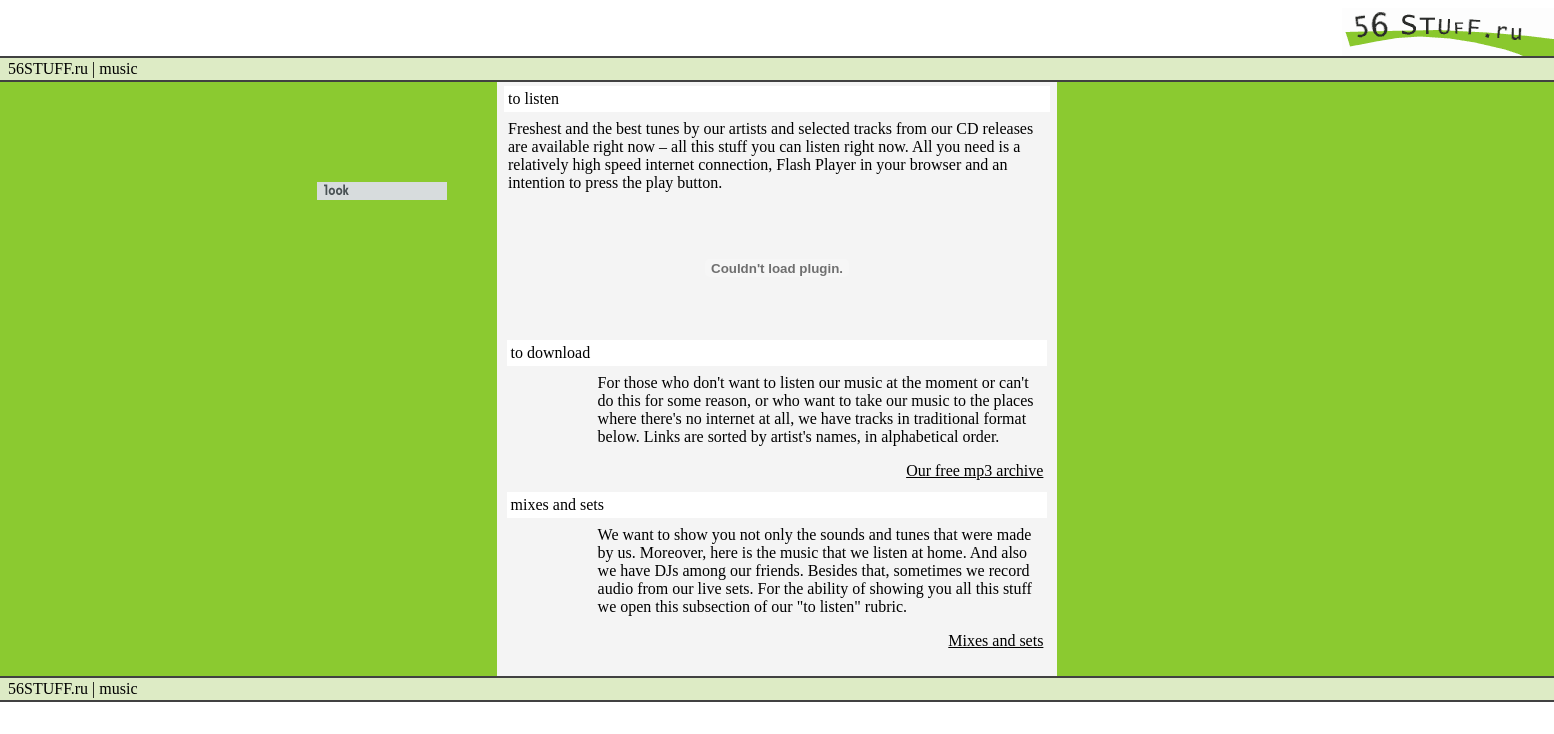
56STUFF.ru (48, 68)
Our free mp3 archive (974, 470)
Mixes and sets (995, 640)
